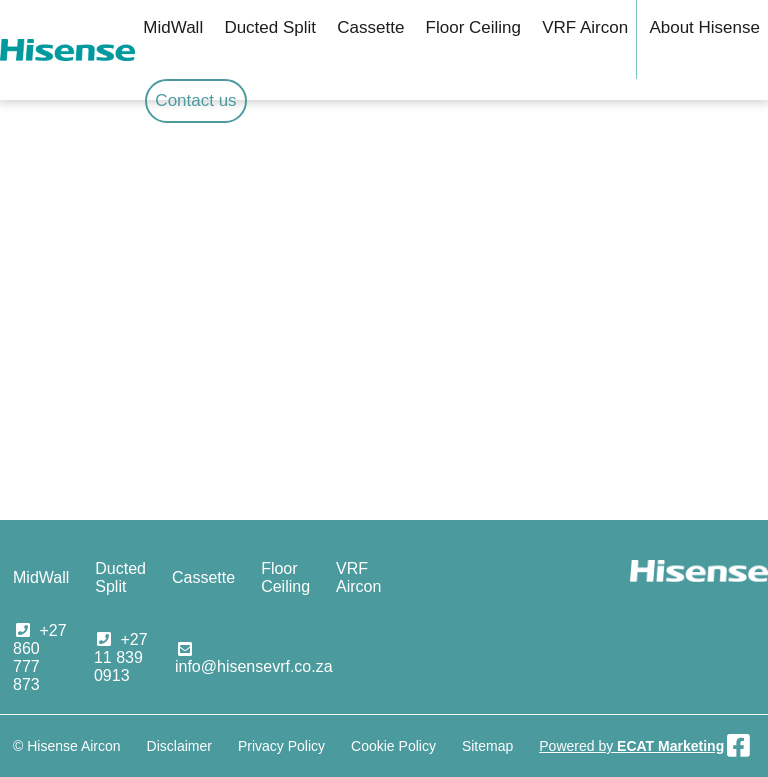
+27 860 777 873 (40, 657)
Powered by (631, 746)
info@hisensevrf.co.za (254, 666)
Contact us (195, 100)
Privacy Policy (281, 746)
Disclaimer (179, 746)
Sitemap (487, 746)
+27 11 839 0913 (121, 657)
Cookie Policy (393, 746)
